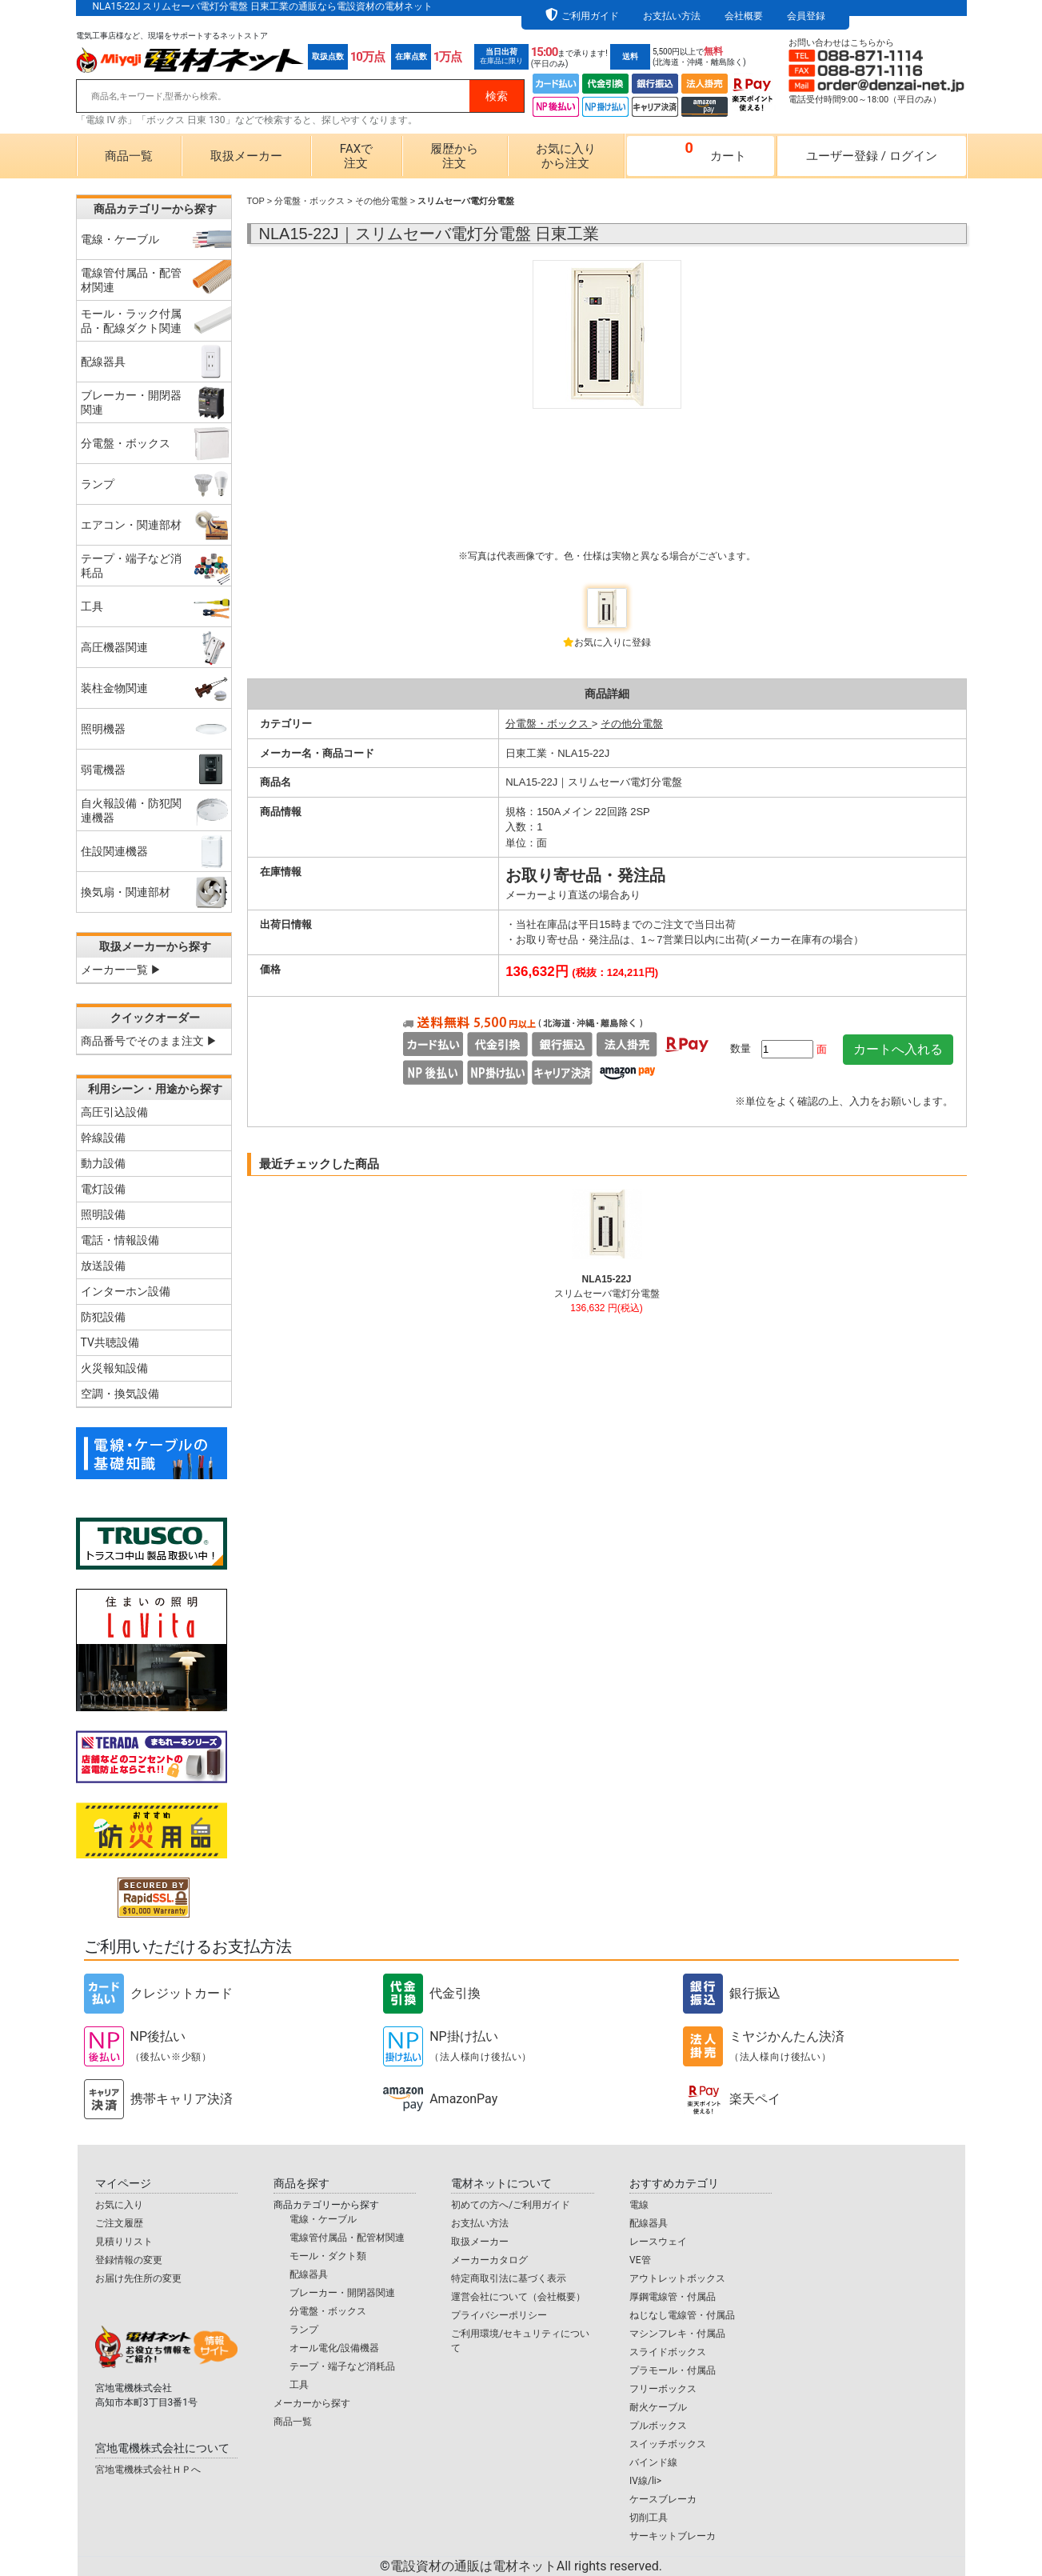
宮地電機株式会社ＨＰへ (148, 2469)
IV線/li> (645, 2480)
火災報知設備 (114, 1368)
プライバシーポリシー (499, 2315)
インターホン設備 (125, 1291)
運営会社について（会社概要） (518, 2296)
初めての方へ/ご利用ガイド (510, 2204)
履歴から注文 (454, 156)
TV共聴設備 (110, 1342)
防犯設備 (103, 1316)
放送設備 (103, 1265)
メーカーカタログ (489, 2260)
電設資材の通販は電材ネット (526, 2566)
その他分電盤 (381, 201)
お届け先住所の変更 (138, 2278)
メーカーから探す (311, 2403)
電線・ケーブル (323, 2219)
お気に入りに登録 (612, 642)
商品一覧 (129, 156)
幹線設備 (103, 1137)
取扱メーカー (246, 156)
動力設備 (103, 1163)
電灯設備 (103, 1188)
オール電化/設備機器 (334, 2348)
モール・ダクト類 (327, 2256)
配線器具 (308, 2274)
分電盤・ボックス (309, 201)
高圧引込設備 (114, 1112)
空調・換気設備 (120, 1393)
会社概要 (744, 16)
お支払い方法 (672, 16)
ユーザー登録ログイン (871, 156)
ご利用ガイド (590, 16)
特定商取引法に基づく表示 (508, 2278)
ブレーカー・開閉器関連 (342, 2292)
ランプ (303, 2329)
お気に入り (119, 2204)
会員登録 (806, 16)
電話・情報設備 (120, 1240)
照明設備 (103, 1214)
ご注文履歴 (119, 2223)
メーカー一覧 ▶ (121, 969)
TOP (256, 201)
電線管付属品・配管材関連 (347, 2237)
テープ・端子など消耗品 (342, 2366)
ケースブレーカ (663, 2499)
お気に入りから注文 (566, 156)
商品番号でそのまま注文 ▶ (149, 1040)
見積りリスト (124, 2241)
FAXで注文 (356, 156)
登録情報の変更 (128, 2260)
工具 (299, 2384)
